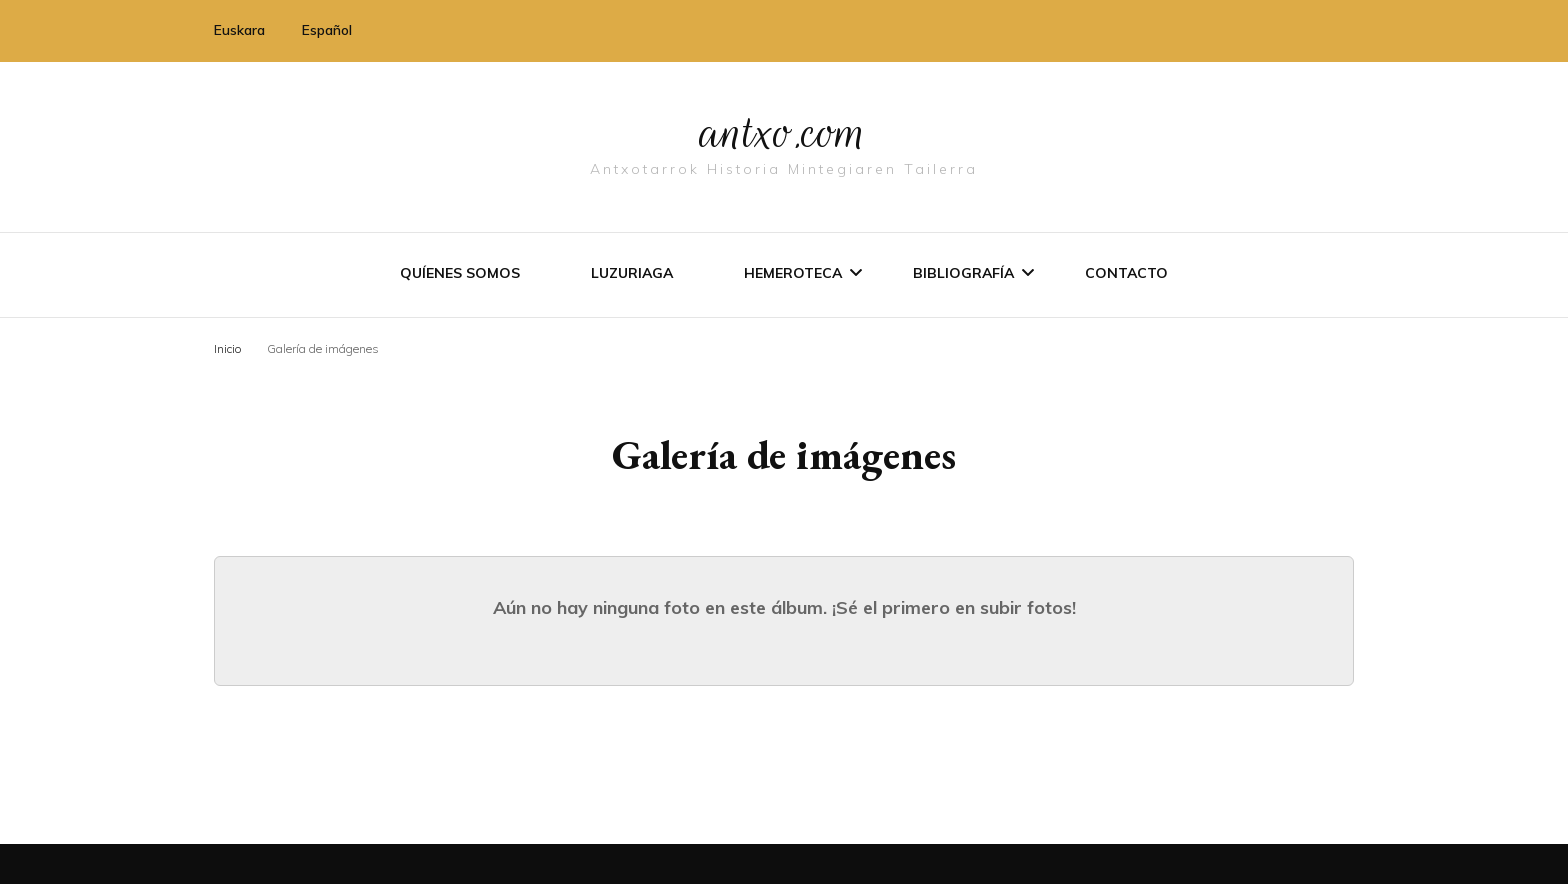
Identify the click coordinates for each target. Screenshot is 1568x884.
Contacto (1126, 273)
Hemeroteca (793, 273)
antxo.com (784, 132)
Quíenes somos (460, 273)
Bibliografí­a (963, 273)
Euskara (239, 30)
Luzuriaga (632, 273)
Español (327, 30)
